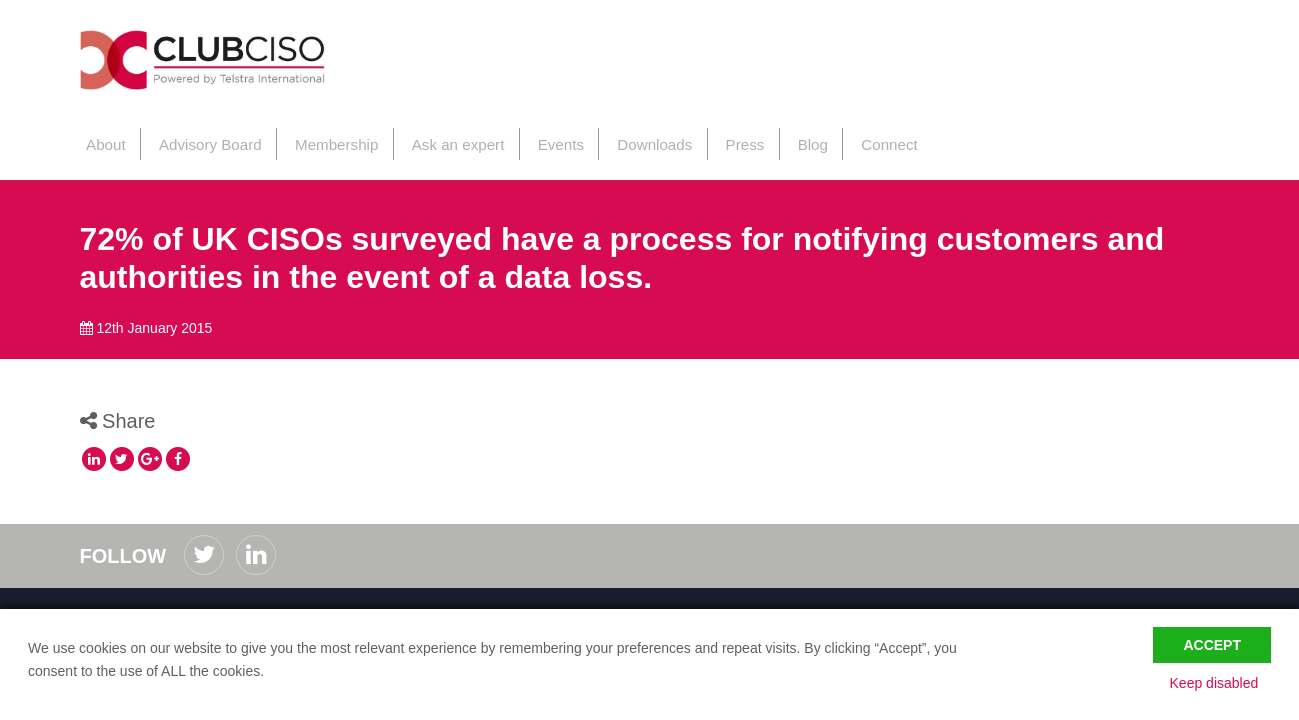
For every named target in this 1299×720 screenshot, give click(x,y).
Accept (1212, 642)
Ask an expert (444, 138)
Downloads (635, 138)
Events (544, 138)
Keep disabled (1226, 683)
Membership (325, 138)
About (99, 138)
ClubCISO (225, 64)
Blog (789, 138)
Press (723, 138)
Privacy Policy (230, 604)
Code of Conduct (132, 604)
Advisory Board (201, 138)
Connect (864, 138)
